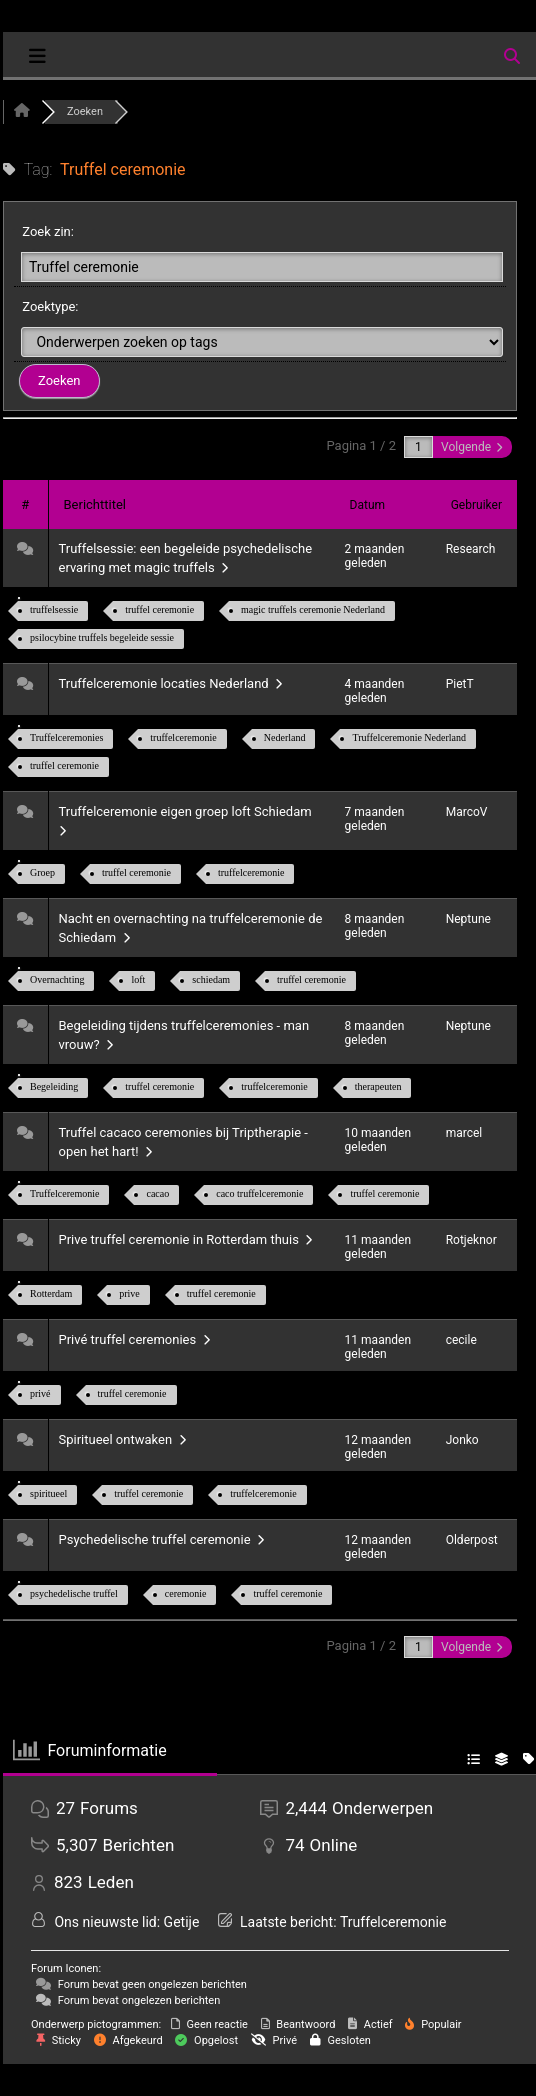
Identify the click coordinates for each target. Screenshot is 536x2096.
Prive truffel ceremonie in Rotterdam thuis (186, 1239)
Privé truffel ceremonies (134, 1339)
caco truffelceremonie (259, 1193)
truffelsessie (54, 609)
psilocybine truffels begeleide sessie (102, 637)
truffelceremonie (183, 737)
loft (138, 979)
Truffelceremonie (64, 1193)
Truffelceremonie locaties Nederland (171, 683)
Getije (182, 1922)
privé (40, 1393)
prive (129, 1293)
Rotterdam (51, 1293)
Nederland (285, 737)
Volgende (471, 447)
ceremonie (186, 1593)
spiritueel (48, 1493)
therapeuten (378, 1086)
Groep (42, 872)
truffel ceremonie (159, 609)
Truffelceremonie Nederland (409, 737)
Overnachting (57, 979)
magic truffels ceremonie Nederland (313, 609)
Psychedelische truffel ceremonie (162, 1539)
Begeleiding (54, 1086)
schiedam (211, 979)
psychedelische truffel (74, 1593)
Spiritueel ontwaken (122, 1439)
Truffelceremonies (66, 737)
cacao (157, 1193)
